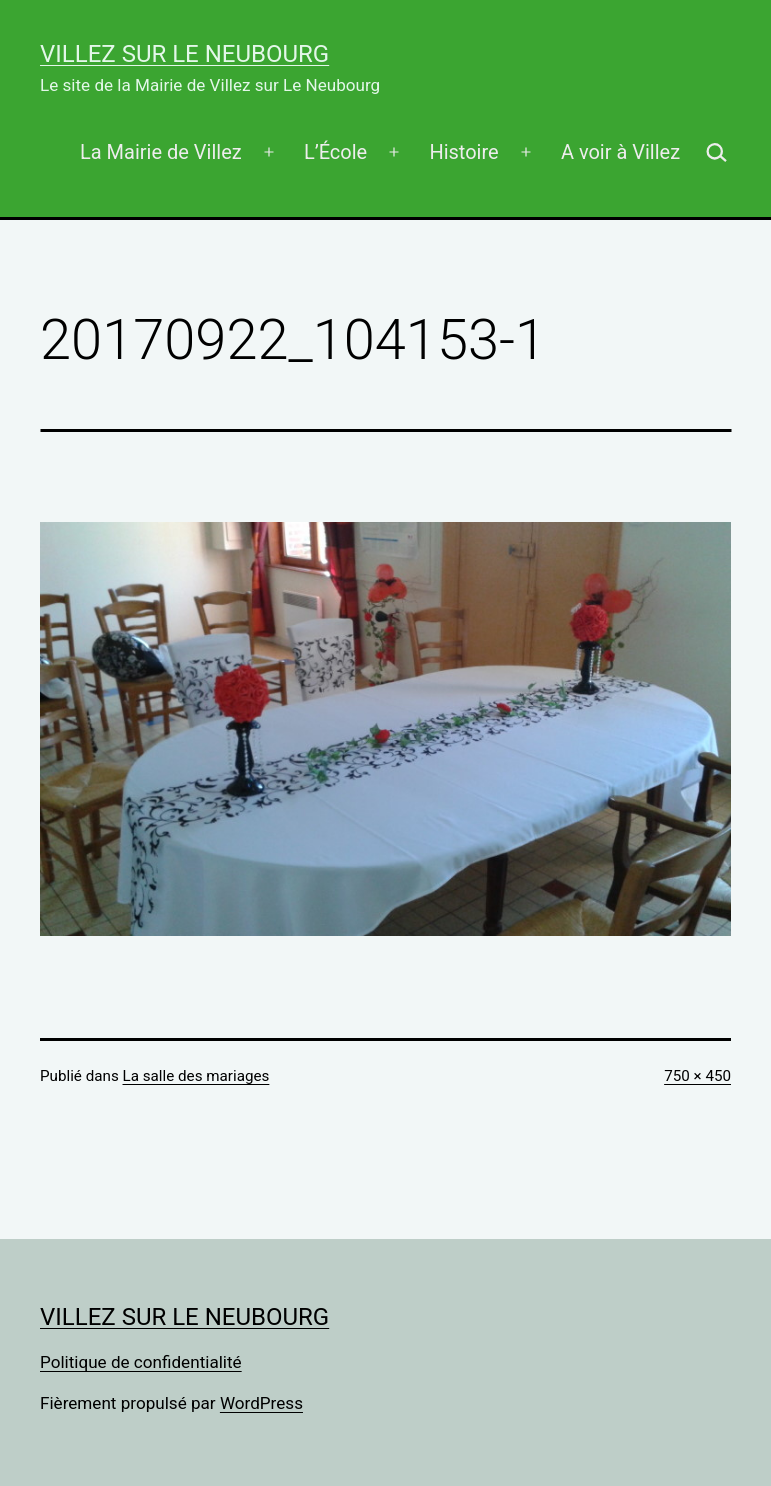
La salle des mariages (196, 1076)
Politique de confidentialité (141, 1362)
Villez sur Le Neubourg (184, 54)
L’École (335, 152)
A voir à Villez (620, 152)
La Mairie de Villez (161, 152)
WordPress (261, 1403)
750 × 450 (697, 1076)
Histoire (463, 152)
